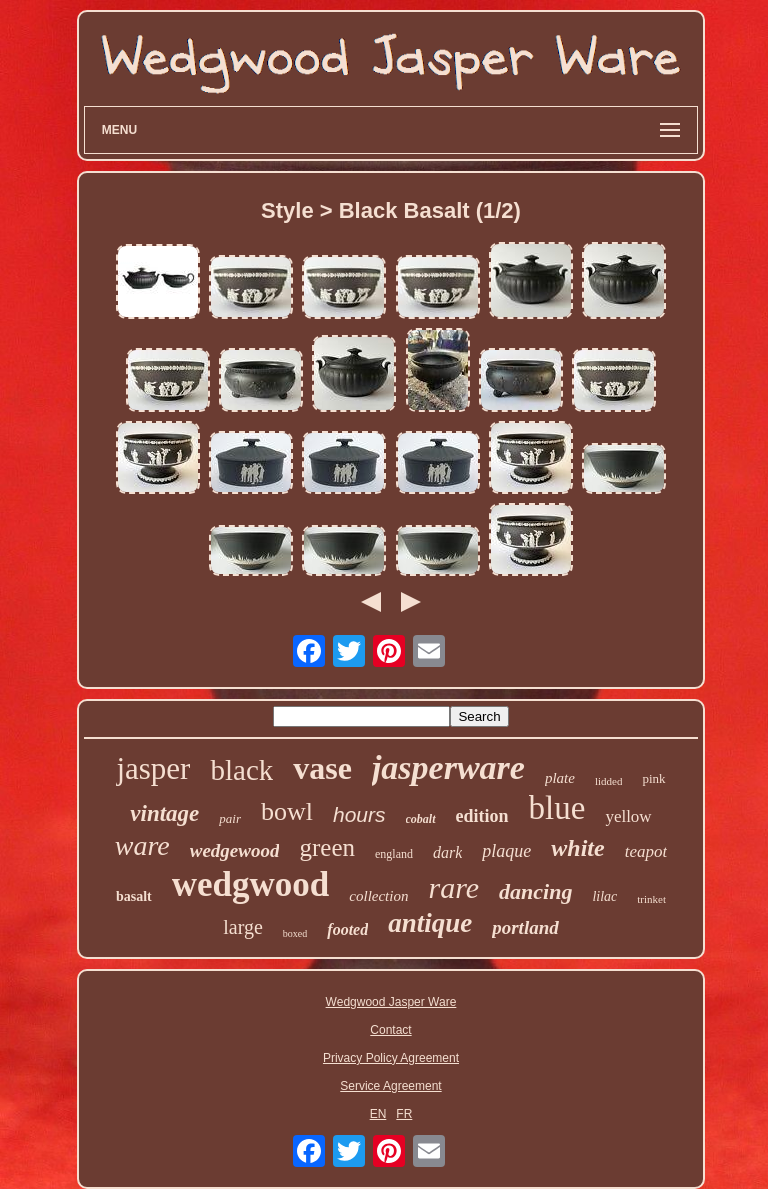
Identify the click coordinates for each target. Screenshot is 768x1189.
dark (447, 852)
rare (453, 887)
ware (142, 845)
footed (347, 929)
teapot (646, 851)
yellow (628, 816)
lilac (604, 896)
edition (482, 816)
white (577, 848)
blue (557, 808)
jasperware (448, 767)
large (243, 927)
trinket (651, 899)
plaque (506, 851)
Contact (390, 1030)
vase (322, 768)
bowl (287, 811)
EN (378, 1114)
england (394, 854)
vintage (164, 813)
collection (378, 896)
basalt (134, 896)
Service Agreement (390, 1086)
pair (230, 818)
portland (525, 927)
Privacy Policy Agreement (391, 1058)
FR (404, 1114)
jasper (153, 768)
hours (359, 814)
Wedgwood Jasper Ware (391, 1002)
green (327, 847)
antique (430, 923)
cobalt (421, 819)
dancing (535, 891)
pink (653, 778)
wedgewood (235, 850)
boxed (295, 933)
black (241, 770)
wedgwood (251, 884)
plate (560, 778)
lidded (609, 781)
